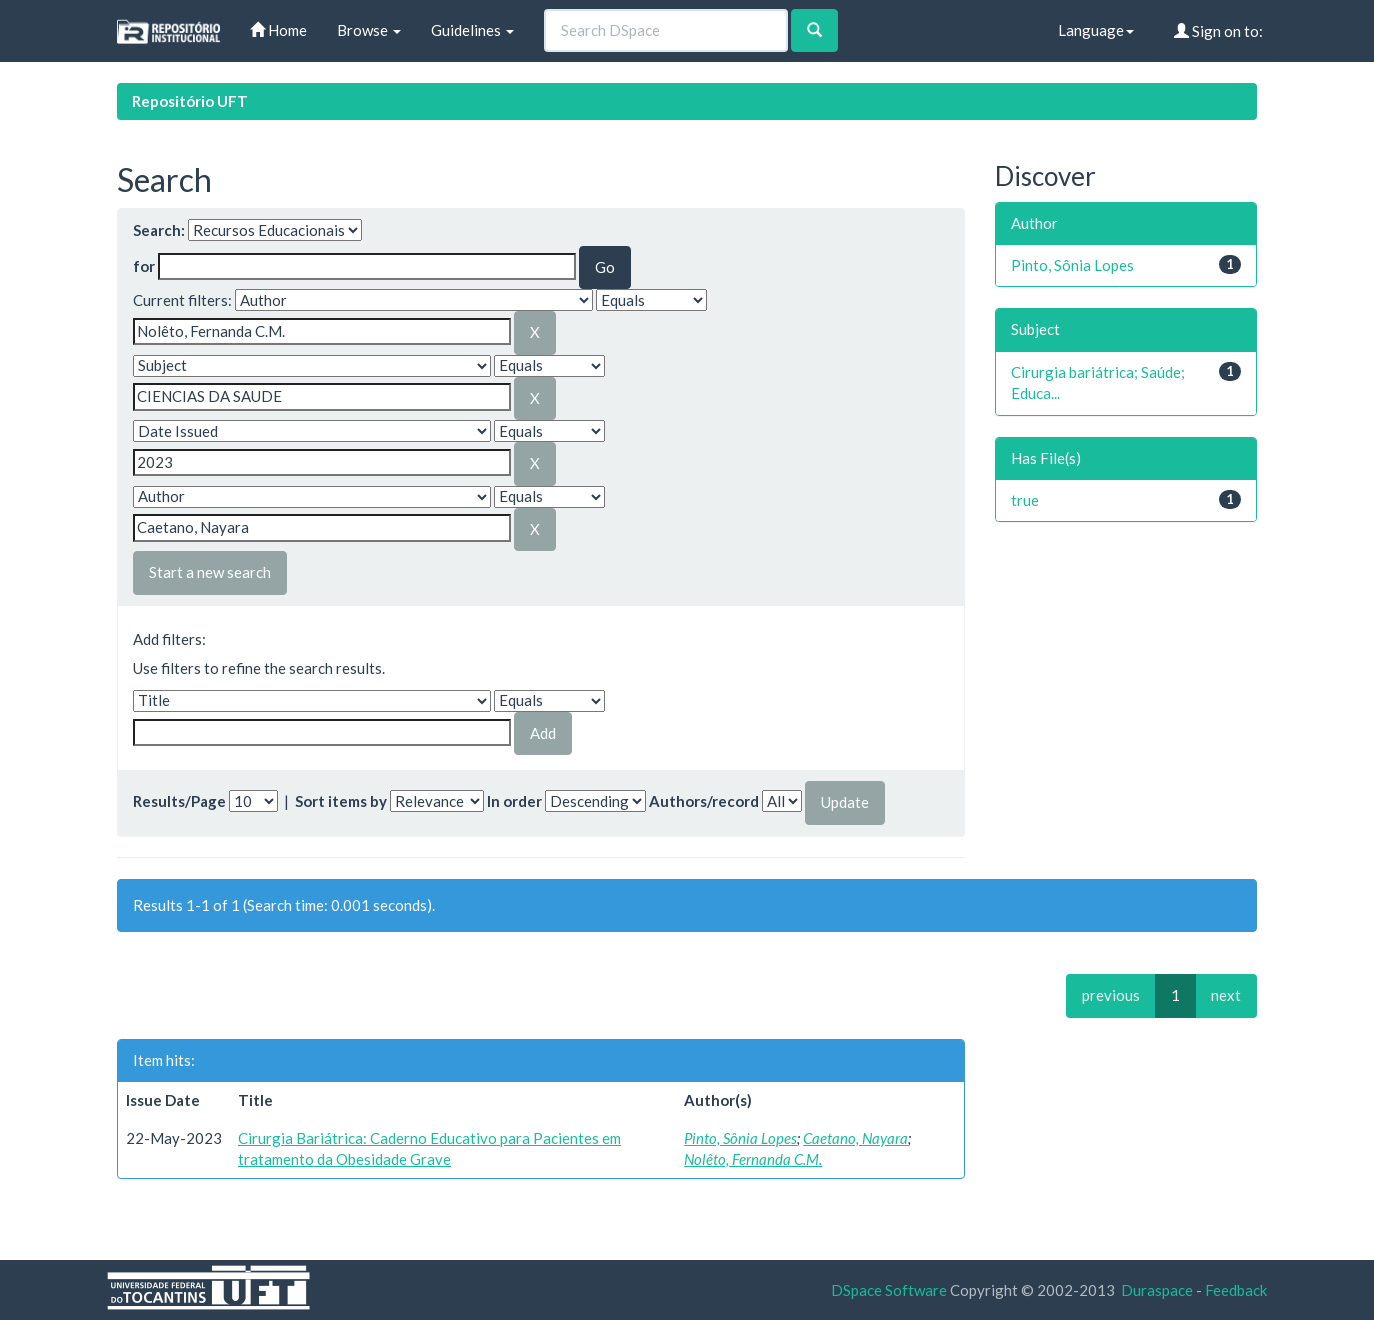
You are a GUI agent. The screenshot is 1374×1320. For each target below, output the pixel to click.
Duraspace (1157, 1290)
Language (1096, 30)
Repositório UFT (190, 101)
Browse (369, 30)
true (1025, 500)
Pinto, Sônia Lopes (740, 1138)
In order (514, 801)
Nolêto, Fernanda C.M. (753, 1159)
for (144, 266)
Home (278, 30)
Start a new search (210, 572)
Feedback (1236, 1290)
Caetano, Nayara (855, 1138)
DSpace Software (889, 1290)
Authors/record (704, 801)
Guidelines (472, 30)
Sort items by (341, 801)
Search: (159, 230)
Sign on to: (1218, 31)
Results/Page (179, 801)
